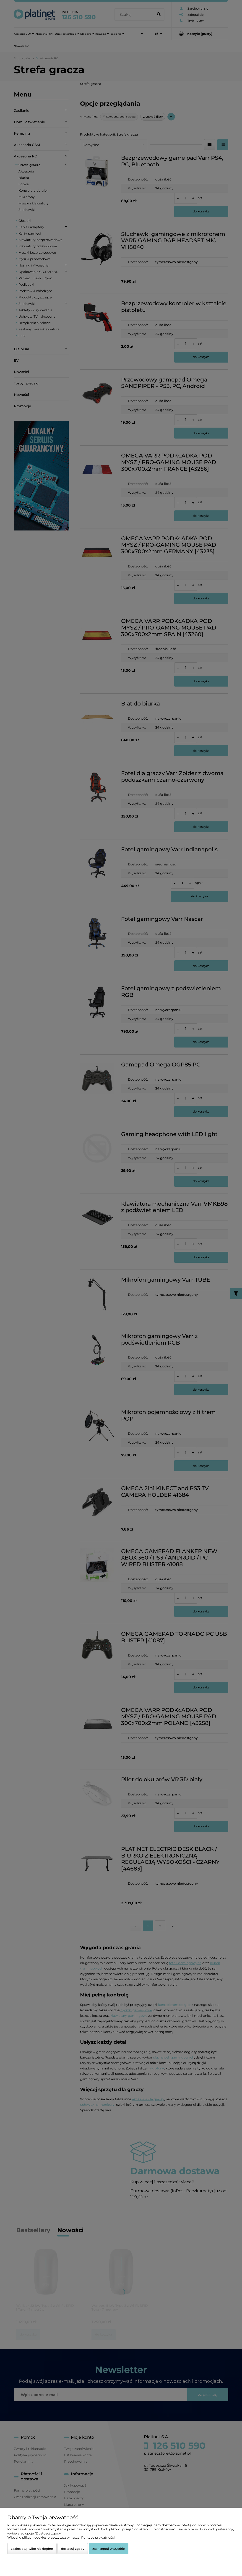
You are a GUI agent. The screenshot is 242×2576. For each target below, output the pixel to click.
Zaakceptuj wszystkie (108, 2548)
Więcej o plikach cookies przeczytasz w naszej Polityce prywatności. (61, 2537)
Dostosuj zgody (72, 2548)
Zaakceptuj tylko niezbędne (32, 2548)
